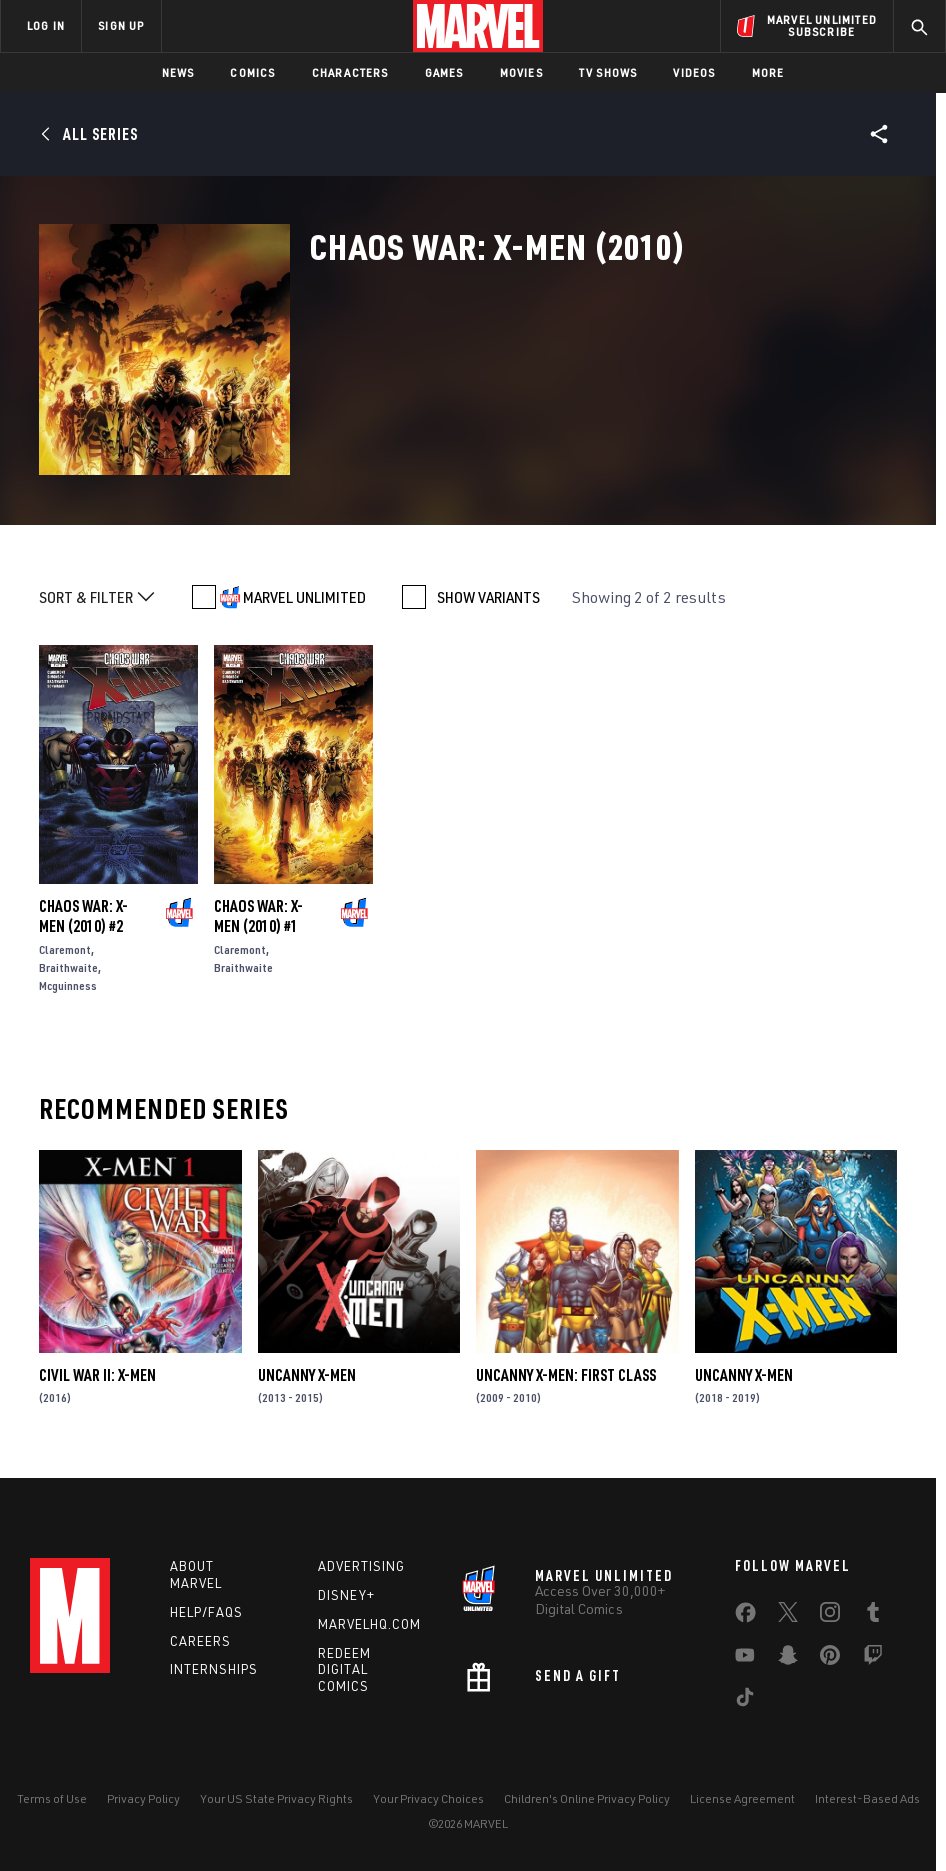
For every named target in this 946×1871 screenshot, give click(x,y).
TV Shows (608, 72)
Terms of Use (52, 1798)
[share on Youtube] (745, 1659)
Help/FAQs (206, 1612)
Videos (694, 72)
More (768, 72)
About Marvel (196, 1574)
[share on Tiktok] (745, 1701)
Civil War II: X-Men (97, 1375)
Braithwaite (68, 967)
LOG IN (46, 25)
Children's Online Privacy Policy (587, 1798)
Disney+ (346, 1595)
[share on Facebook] (745, 1617)
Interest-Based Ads (867, 1798)
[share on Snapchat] (788, 1659)
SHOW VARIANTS (488, 597)
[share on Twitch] (873, 1659)
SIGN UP (121, 25)
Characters (350, 72)
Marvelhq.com (369, 1624)
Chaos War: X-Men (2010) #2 (83, 916)
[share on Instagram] (830, 1616)
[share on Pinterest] (830, 1659)
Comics (252, 72)
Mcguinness (68, 985)
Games (444, 72)
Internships (214, 1669)
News (178, 72)
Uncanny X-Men (307, 1375)
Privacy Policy (143, 1798)
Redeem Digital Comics (344, 1670)
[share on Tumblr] (873, 1616)
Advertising (361, 1566)
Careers (200, 1641)
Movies (521, 72)
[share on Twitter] (788, 1616)
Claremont (65, 949)
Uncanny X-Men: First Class (566, 1375)
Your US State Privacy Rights (276, 1798)
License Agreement (742, 1798)
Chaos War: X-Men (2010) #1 (258, 916)
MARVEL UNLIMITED (304, 597)
